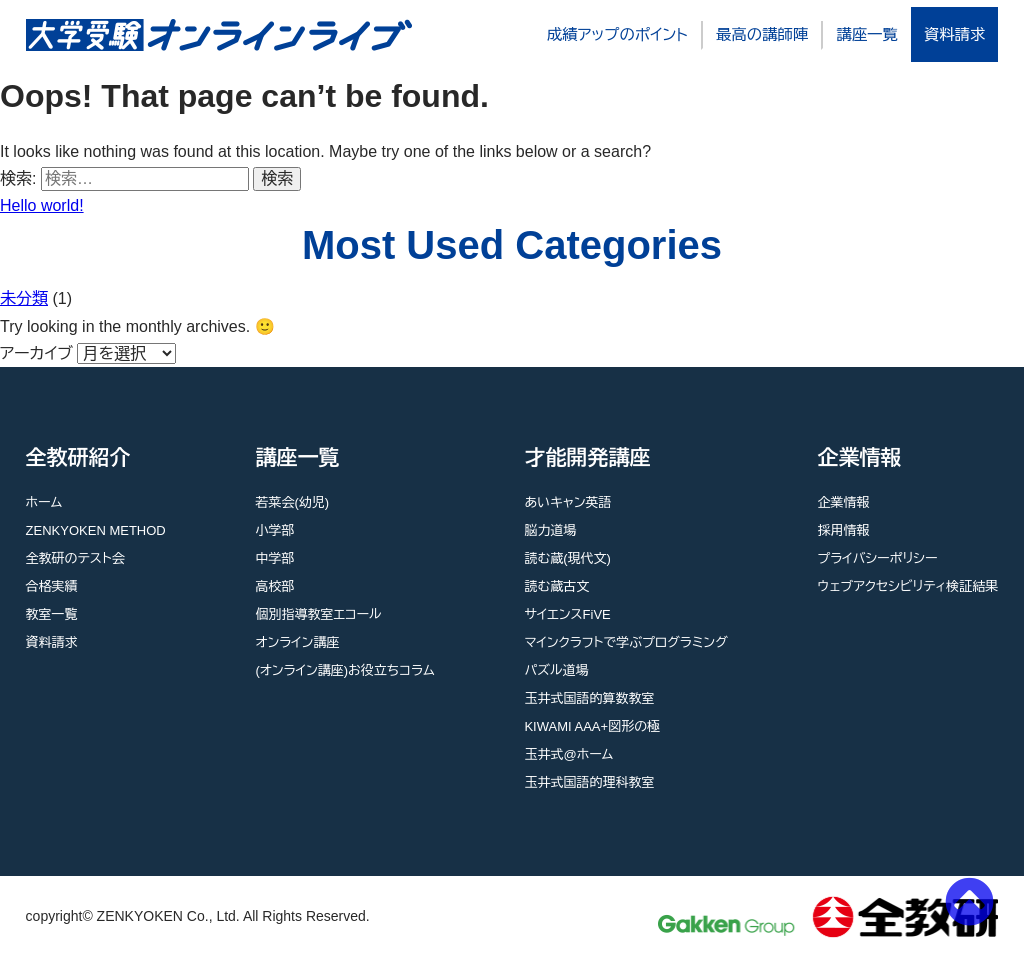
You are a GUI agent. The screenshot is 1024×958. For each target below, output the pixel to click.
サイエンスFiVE (567, 614)
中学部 (274, 558)
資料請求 (955, 34)
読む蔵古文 (556, 586)
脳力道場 (550, 530)
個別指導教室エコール (318, 614)
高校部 (274, 586)
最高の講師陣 (762, 34)
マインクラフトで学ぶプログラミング (625, 642)
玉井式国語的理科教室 (589, 782)
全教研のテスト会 (75, 558)
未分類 (24, 298)
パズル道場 (556, 670)
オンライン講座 (297, 642)
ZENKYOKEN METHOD (96, 530)
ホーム (44, 502)
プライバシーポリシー (878, 558)
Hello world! (42, 205)
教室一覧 (52, 614)
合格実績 (52, 586)
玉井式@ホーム (568, 754)
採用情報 (844, 530)
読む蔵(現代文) (567, 558)
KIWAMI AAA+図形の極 (592, 726)
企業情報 (844, 502)
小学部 (274, 530)
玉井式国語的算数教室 (589, 698)
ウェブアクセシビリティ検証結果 (908, 586)
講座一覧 (867, 34)
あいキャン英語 (567, 502)
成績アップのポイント (617, 34)
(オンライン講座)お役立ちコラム (344, 670)
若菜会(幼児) (292, 502)
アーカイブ (36, 353)
